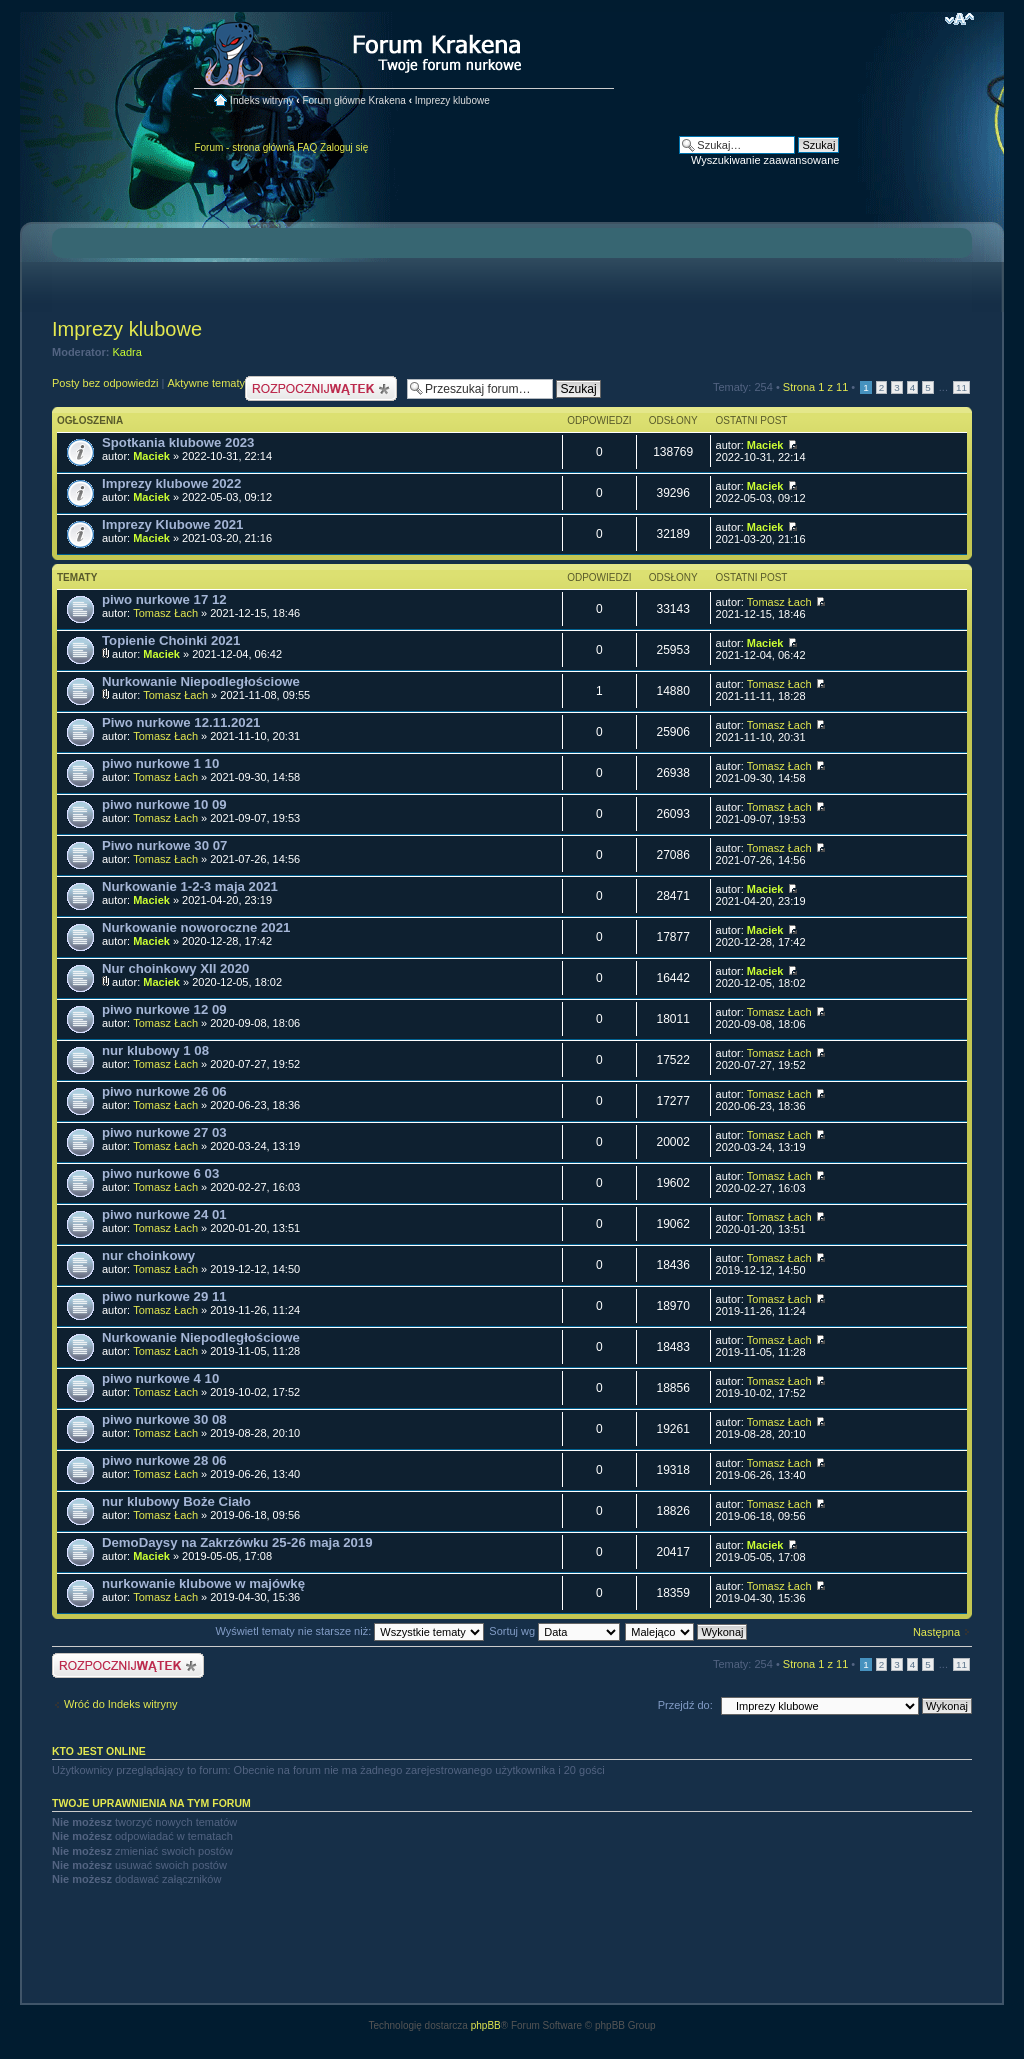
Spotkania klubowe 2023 (178, 442)
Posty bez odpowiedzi (105, 383)
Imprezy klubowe (452, 100)
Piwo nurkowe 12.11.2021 (181, 722)
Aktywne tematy (206, 383)
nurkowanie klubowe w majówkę (203, 1583)
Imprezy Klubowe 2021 (172, 524)
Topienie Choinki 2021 (171, 640)
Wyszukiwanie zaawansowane (765, 160)
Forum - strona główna (244, 147)
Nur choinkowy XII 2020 (175, 968)
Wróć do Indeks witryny (121, 1704)
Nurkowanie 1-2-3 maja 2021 (190, 886)
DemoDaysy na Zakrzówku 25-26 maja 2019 (237, 1542)
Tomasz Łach (165, 613)
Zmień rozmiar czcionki (959, 19)
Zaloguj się (344, 147)
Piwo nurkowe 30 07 (164, 845)
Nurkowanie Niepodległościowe (201, 681)
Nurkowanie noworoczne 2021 (196, 927)
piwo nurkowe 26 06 (164, 1091)
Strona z (815, 387)
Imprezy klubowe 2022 (171, 483)
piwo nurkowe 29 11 (164, 1296)
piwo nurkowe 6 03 (160, 1173)
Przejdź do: (685, 1705)
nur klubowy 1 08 (155, 1050)
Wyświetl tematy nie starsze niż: (349, 1631)
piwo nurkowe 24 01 (164, 1214)
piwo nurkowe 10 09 (164, 804)
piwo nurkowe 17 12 (164, 599)
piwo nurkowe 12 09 (164, 1009)
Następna (936, 1632)
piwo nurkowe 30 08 (164, 1419)
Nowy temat (321, 388)
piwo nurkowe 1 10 (160, 763)
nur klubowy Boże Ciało (176, 1501)
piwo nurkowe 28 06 (164, 1460)
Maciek (151, 456)
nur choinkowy (148, 1255)
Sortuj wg (554, 1631)
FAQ (307, 147)
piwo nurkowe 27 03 (164, 1132)
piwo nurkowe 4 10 (160, 1378)
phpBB (486, 2025)
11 (961, 387)
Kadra (127, 352)
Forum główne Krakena (353, 100)
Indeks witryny (261, 100)
